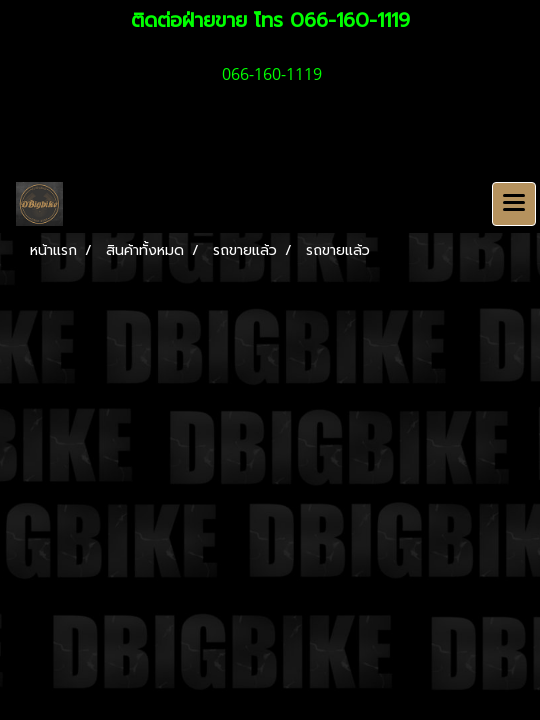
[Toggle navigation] (514, 204)
